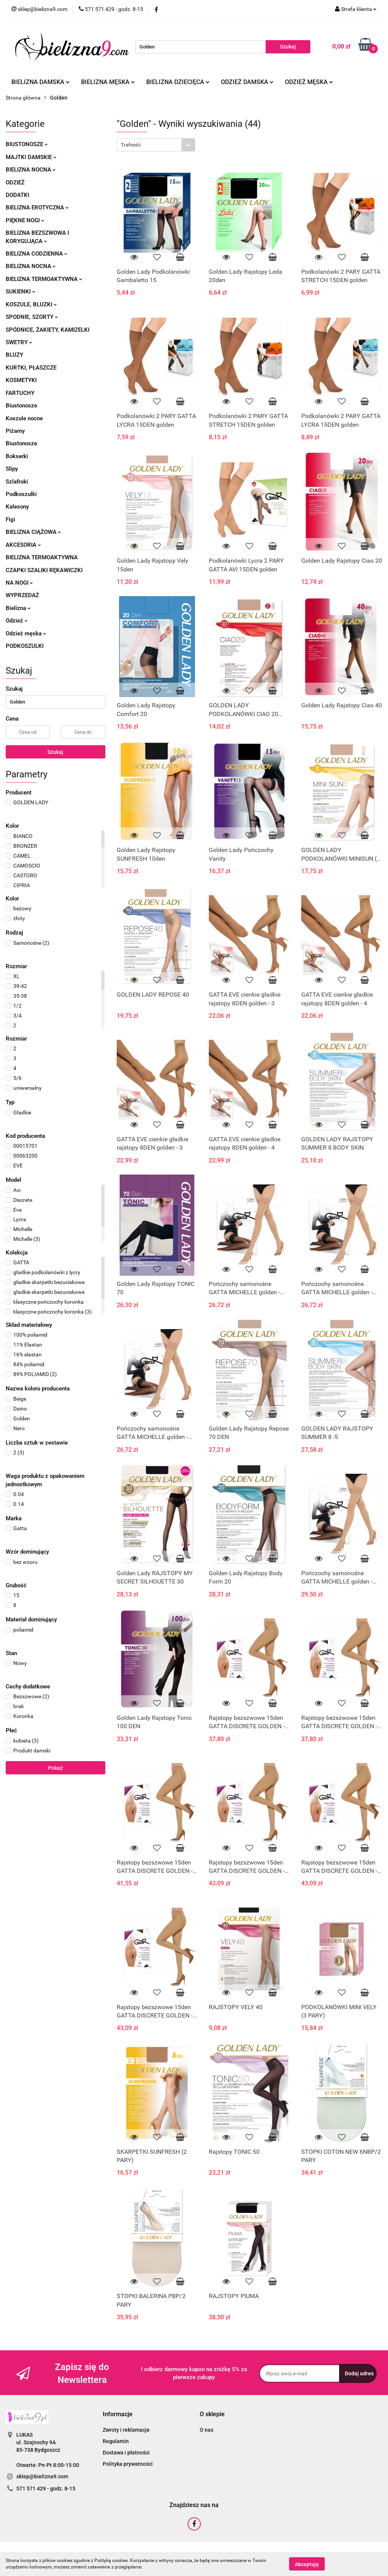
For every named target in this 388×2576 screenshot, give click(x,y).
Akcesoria (23, 544)
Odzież (15, 182)
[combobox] (156, 144)
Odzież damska (247, 82)
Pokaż (55, 1768)
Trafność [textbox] (131, 145)
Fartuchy (20, 393)
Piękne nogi (25, 220)
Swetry (19, 342)
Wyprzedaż (22, 595)
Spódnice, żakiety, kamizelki (47, 329)
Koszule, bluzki (31, 304)
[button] (118, 2414)
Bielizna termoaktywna (44, 279)
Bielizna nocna (31, 169)
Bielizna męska (108, 82)
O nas (206, 2430)
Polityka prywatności (128, 2464)
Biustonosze (27, 144)
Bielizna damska (40, 82)
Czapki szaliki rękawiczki (44, 570)
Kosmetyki (21, 380)
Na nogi (19, 582)
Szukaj (55, 752)
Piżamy (15, 431)
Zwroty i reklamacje (126, 2430)
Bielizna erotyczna (37, 207)
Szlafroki (17, 481)
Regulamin (116, 2441)
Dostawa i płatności (126, 2453)
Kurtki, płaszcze (31, 367)
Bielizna (18, 608)
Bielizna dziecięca (178, 82)
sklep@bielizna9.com (42, 2476)
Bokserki (17, 456)
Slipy (12, 468)
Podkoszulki (21, 494)
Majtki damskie (31, 157)
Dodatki (17, 195)
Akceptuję (307, 2564)
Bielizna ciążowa (33, 532)
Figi (10, 519)
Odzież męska (309, 82)
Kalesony (17, 506)
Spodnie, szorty (32, 317)
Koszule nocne (24, 418)
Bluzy (14, 354)
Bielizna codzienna (36, 253)
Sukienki (20, 291)
